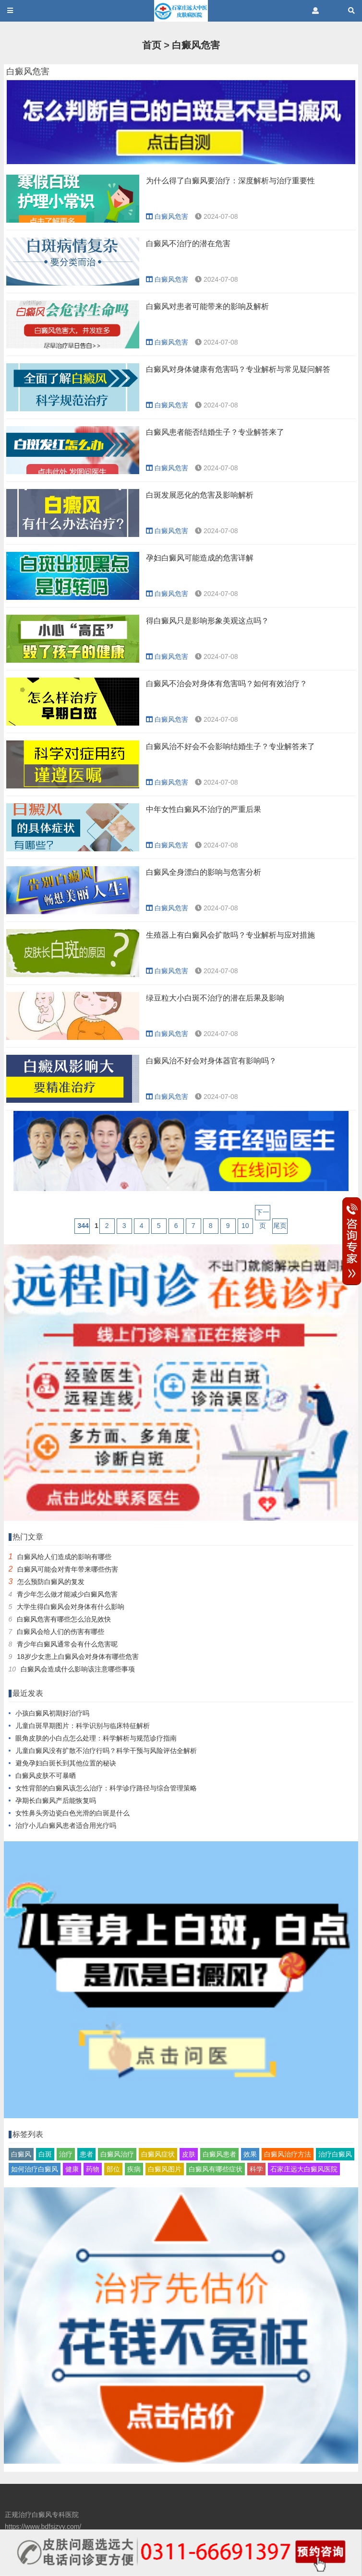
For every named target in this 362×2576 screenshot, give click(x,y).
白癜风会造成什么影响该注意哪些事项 (78, 1669)
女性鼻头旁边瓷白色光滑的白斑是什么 (72, 1813)
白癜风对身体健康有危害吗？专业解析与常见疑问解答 (238, 369)
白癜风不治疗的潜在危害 (188, 243)
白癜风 (21, 2154)
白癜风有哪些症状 (215, 2169)
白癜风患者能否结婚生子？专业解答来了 (215, 432)
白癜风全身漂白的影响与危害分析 (203, 872)
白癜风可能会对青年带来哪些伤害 (67, 1569)
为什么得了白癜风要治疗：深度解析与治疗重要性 (230, 181)
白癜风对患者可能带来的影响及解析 (207, 306)
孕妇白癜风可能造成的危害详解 (199, 558)
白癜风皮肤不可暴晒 (45, 1775)
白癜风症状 (158, 2154)
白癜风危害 (196, 45)
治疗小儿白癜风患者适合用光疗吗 (65, 1825)
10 (245, 1225)
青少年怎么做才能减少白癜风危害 (67, 1594)
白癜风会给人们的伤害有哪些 (60, 1631)
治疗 (65, 2154)
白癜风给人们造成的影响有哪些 (64, 1557)
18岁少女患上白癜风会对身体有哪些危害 (78, 1656)
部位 (113, 2169)
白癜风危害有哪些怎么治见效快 (64, 1619)
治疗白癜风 (335, 2154)
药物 (92, 2169)
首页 (151, 45)
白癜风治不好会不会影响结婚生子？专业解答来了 (230, 746)
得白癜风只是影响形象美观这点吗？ (207, 621)
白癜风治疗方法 (287, 2154)
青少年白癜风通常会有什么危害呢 (67, 1644)
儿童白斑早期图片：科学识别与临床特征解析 (82, 1725)
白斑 (45, 2154)
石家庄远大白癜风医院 (304, 2169)
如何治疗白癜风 (34, 2169)
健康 (72, 2169)
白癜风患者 (219, 2154)
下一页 (262, 1214)
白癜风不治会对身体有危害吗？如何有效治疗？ (226, 684)
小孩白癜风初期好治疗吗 (52, 1713)
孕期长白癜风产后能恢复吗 (55, 1800)
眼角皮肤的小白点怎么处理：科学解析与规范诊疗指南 (96, 1738)
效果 (250, 2154)
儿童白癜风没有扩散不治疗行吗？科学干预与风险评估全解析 (106, 1750)
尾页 (280, 1225)
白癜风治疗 (117, 2154)
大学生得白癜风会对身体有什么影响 (70, 1606)
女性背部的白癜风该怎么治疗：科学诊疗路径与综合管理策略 (106, 1788)
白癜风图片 (164, 2169)
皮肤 (188, 2154)
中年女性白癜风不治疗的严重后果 (203, 809)
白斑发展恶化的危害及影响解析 (199, 495)
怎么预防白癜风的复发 (50, 1582)
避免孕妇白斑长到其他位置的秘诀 (65, 1763)
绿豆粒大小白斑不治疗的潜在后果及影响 (215, 998)
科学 (256, 2169)
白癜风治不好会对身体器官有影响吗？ (211, 1061)
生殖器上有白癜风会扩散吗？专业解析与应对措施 (230, 935)
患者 (86, 2154)
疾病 (134, 2169)
